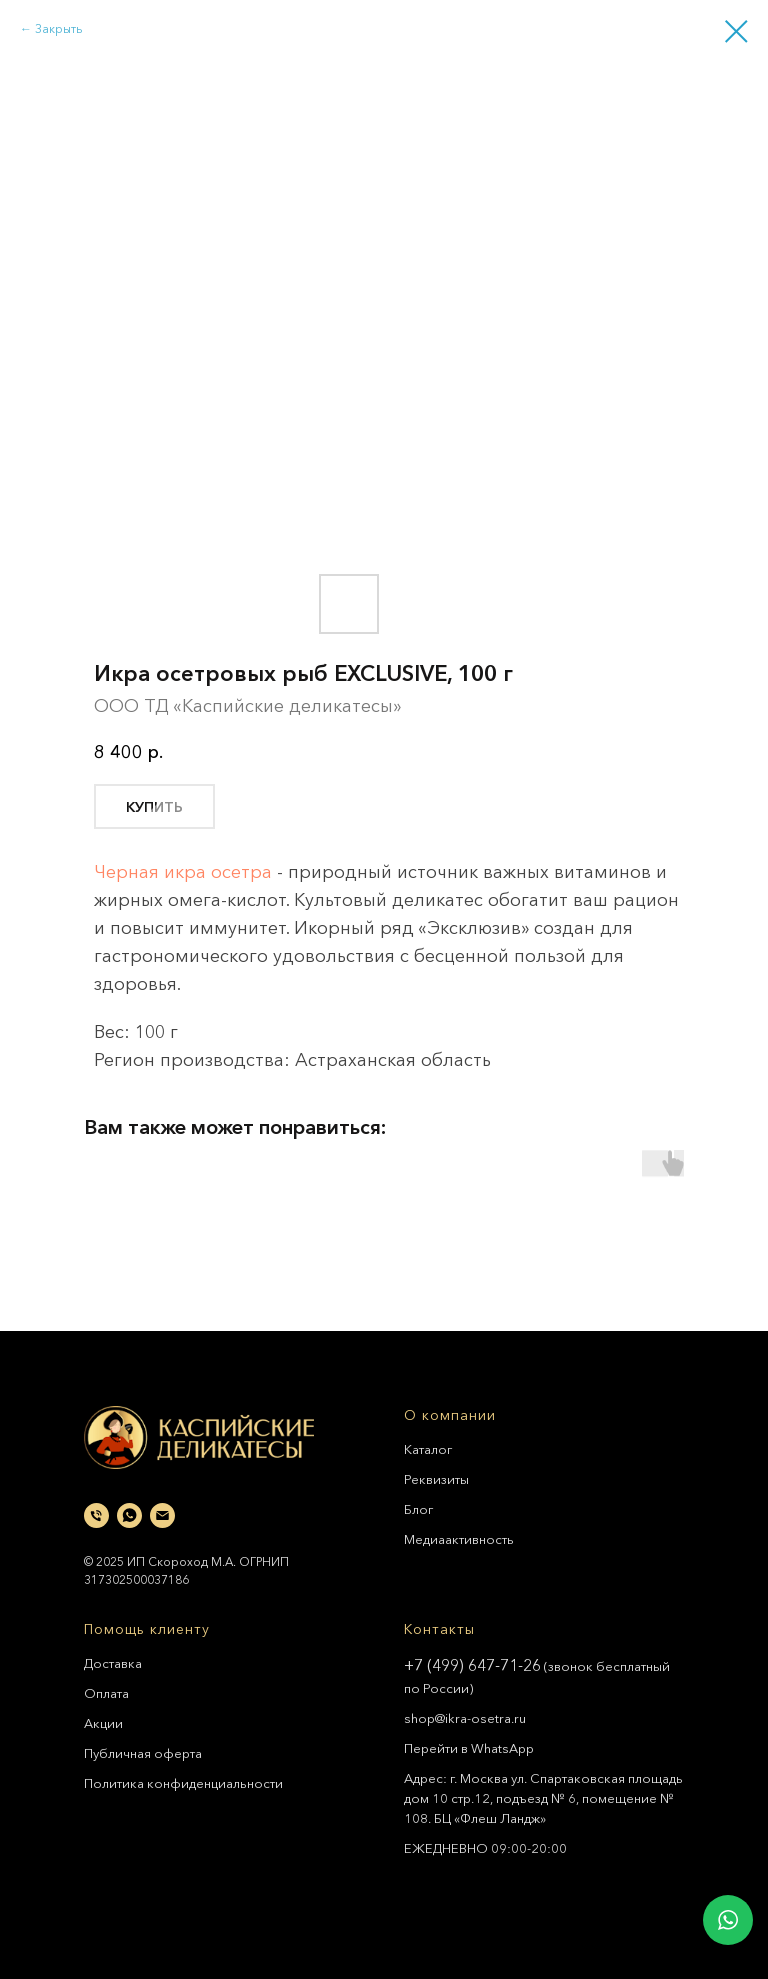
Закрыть (58, 28)
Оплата (106, 1693)
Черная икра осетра (183, 872)
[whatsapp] (129, 1515)
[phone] (96, 1515)
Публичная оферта (143, 1753)
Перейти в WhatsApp (469, 1748)
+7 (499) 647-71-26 (472, 1665)
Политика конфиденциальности (183, 1783)
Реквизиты (436, 1479)
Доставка (113, 1663)
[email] (162, 1515)
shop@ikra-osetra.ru (465, 1718)
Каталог (428, 1449)
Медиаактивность (459, 1539)
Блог (418, 1509)
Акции (103, 1723)
